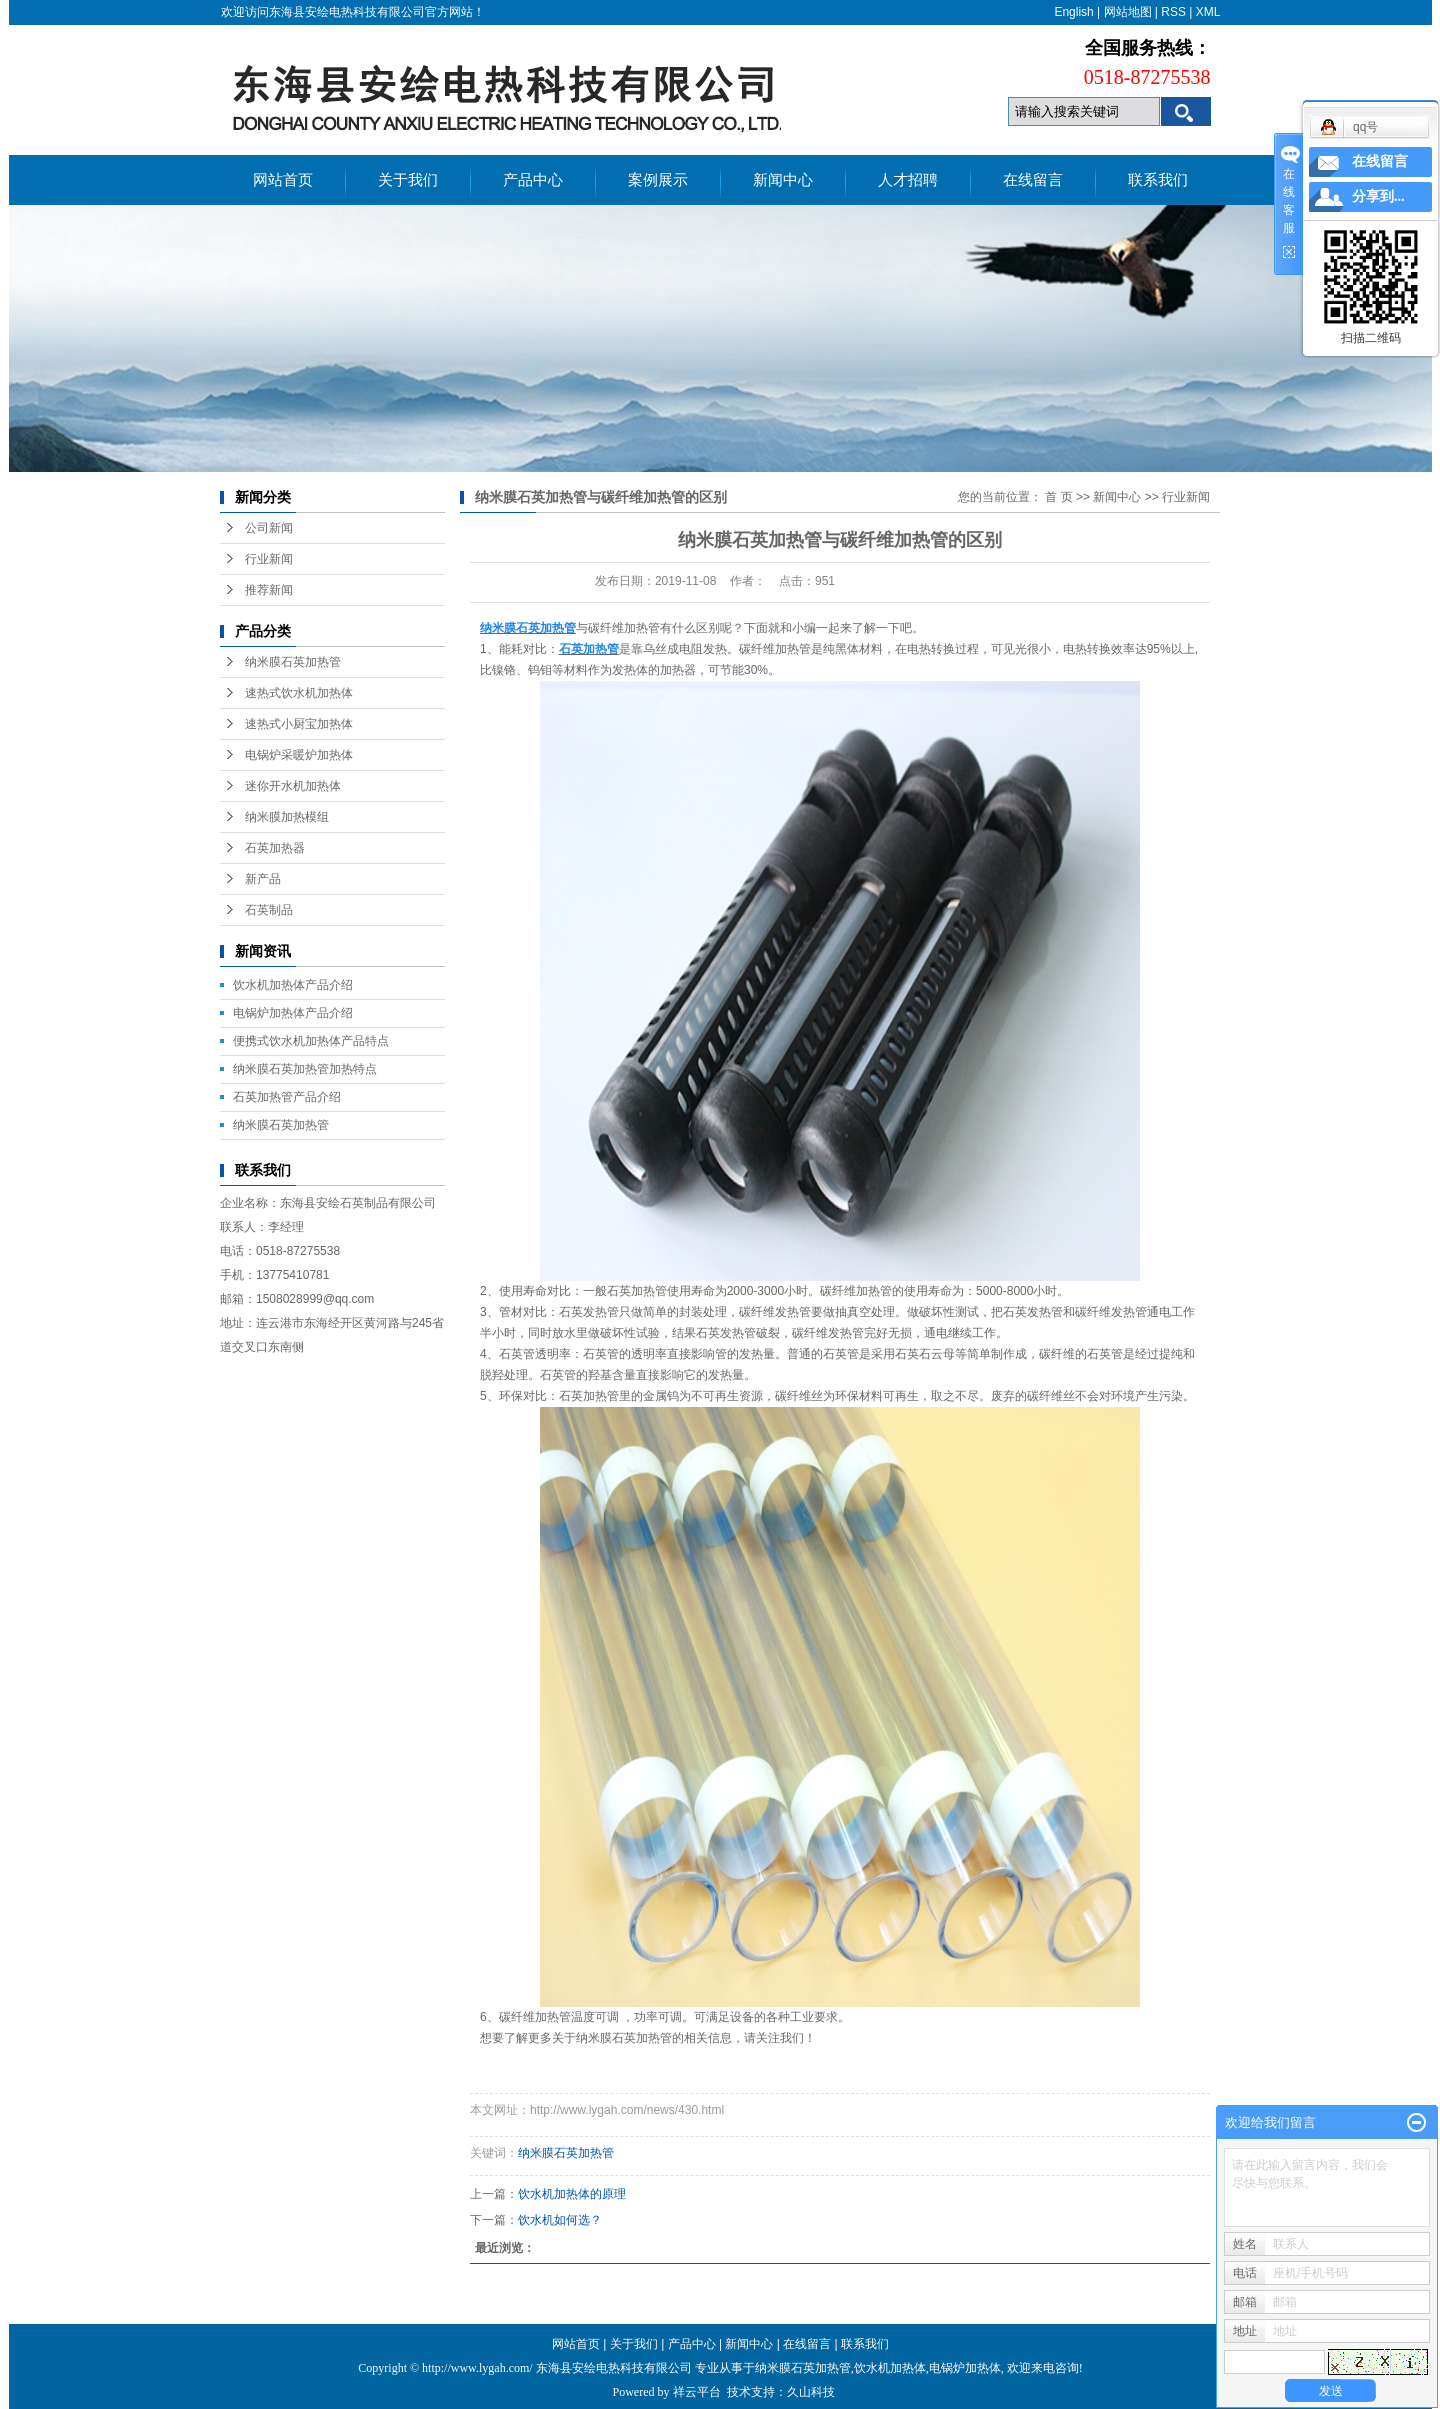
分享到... (1378, 196)
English (1073, 12)
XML (1208, 12)
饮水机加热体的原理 (572, 2194)
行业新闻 (269, 559)
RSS (1173, 12)
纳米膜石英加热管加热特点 (305, 1069)
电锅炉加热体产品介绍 (293, 1013)
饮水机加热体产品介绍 (293, 985)
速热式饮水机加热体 (299, 693)
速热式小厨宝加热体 (299, 724)
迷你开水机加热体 (293, 786)
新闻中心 (783, 180)
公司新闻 (269, 528)
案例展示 (658, 180)
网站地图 (1128, 12)
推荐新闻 (269, 590)
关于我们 (408, 180)
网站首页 (283, 180)
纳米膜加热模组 (287, 817)
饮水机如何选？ (560, 2220)
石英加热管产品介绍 (287, 1097)
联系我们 (1158, 180)
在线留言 (1033, 180)
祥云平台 (697, 2392)
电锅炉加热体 (965, 2368)
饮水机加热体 (890, 2368)
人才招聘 (908, 180)
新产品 (263, 879)
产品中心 (533, 180)
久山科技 (811, 2392)
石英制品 (269, 910)
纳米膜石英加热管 (293, 662)
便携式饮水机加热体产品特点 (311, 1041)
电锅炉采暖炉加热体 (299, 755)
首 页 (1058, 497)
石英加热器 (275, 848)
